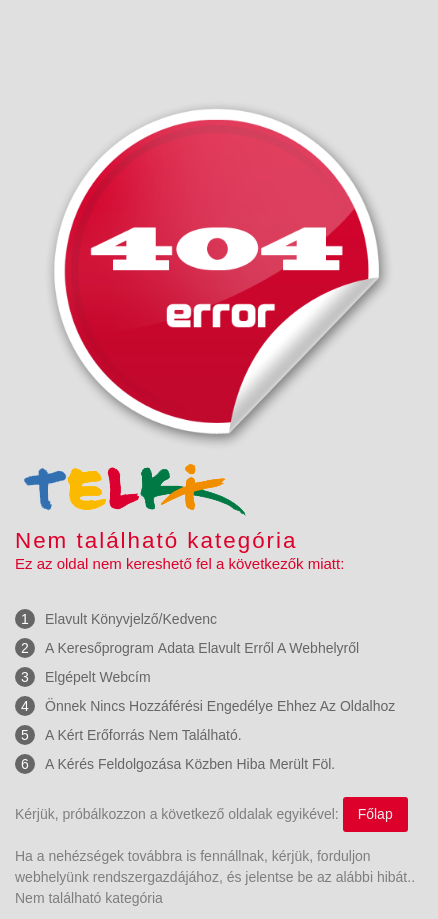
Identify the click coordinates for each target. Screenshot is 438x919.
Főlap (375, 814)
